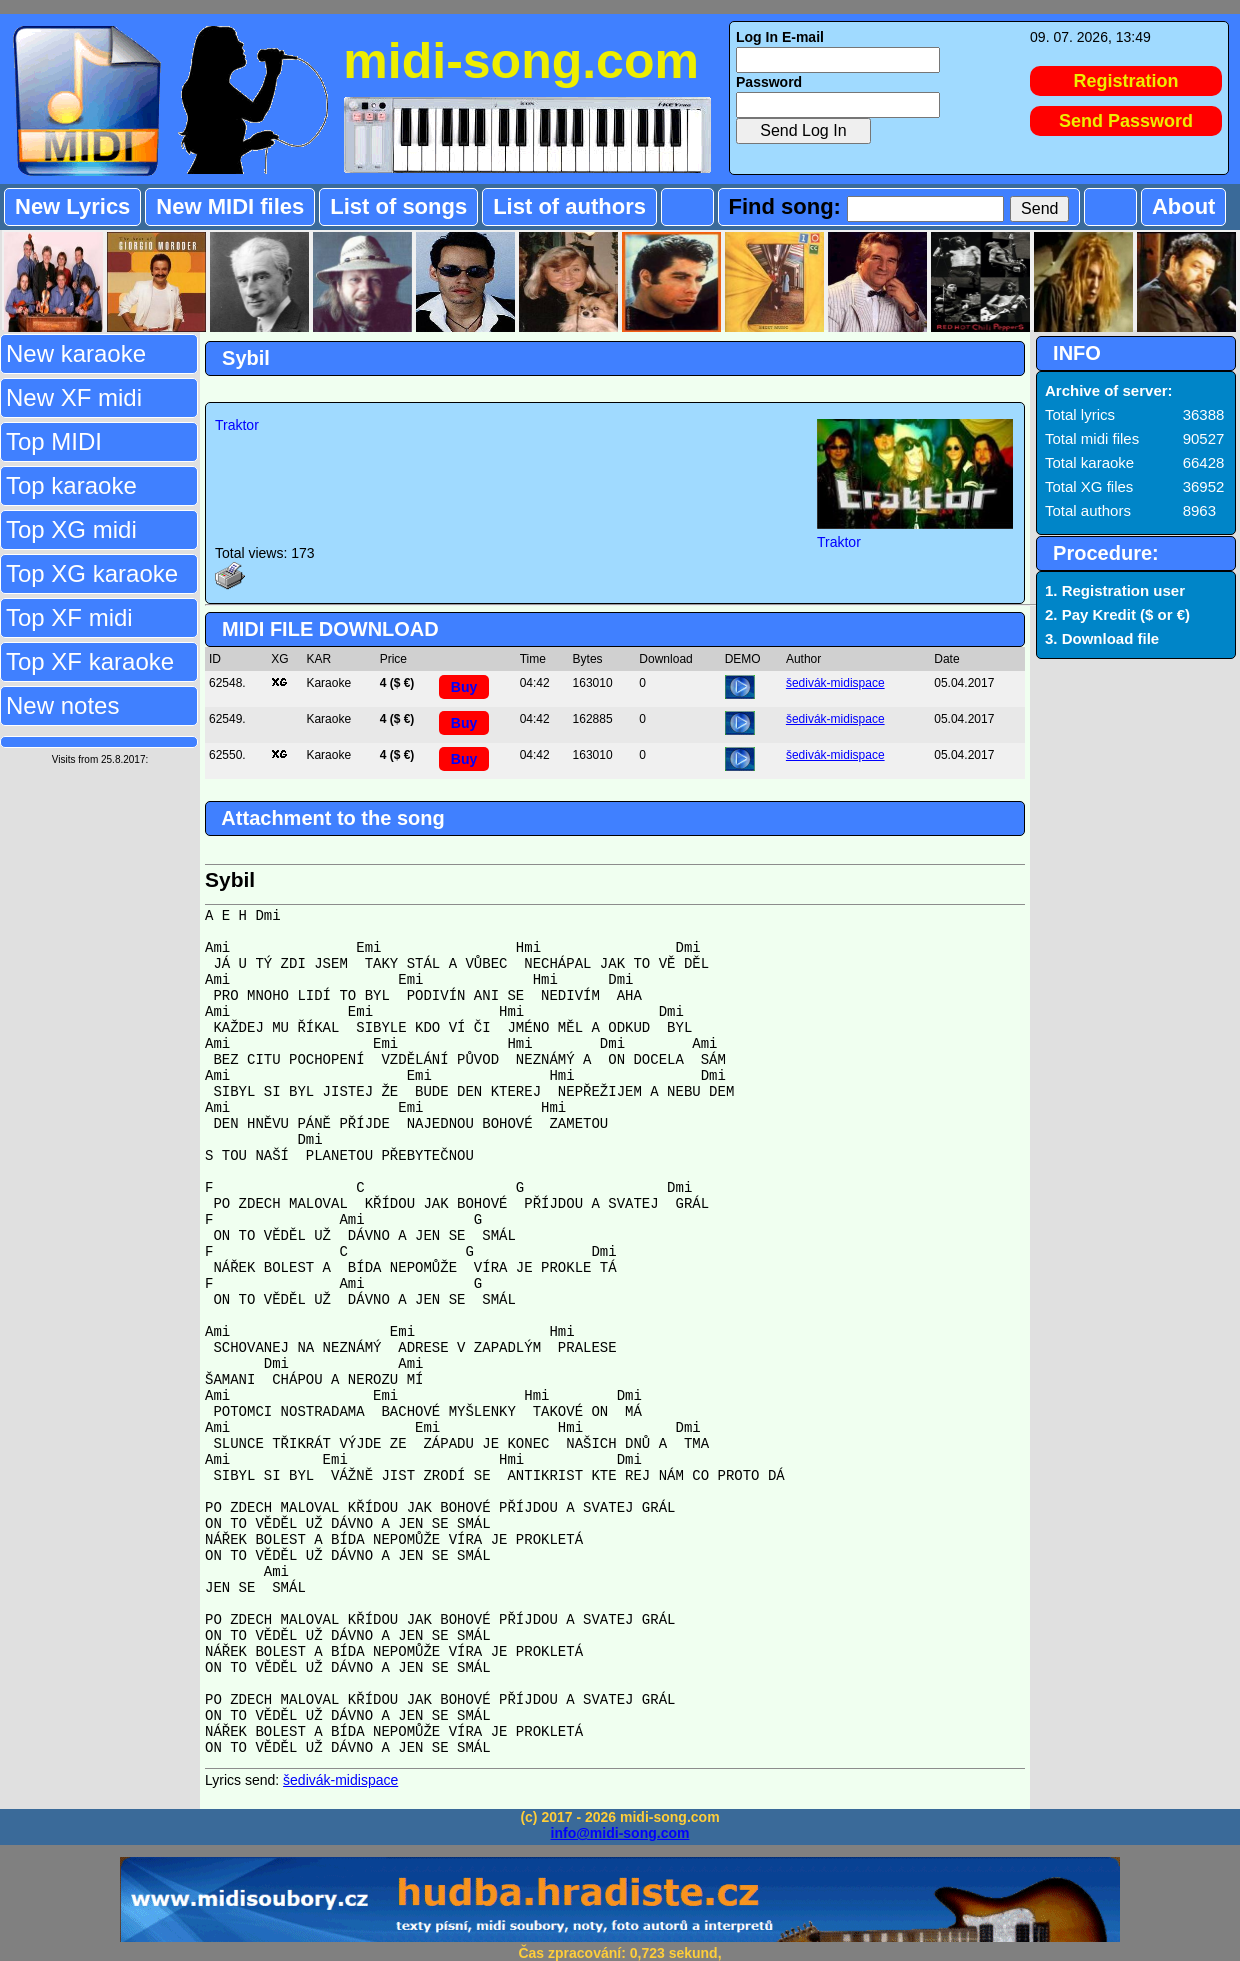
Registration (1126, 81)
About (1184, 206)
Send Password (1126, 121)
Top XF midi (69, 617)
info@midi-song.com (620, 1833)
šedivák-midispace (835, 683)
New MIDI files (230, 206)
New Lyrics (72, 206)
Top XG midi (71, 529)
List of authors (569, 206)
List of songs (398, 206)
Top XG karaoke (92, 573)
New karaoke (76, 353)
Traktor (237, 425)
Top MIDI (54, 441)
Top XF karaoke (90, 661)
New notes (62, 705)
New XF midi (74, 397)
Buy (464, 687)
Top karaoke (71, 485)
